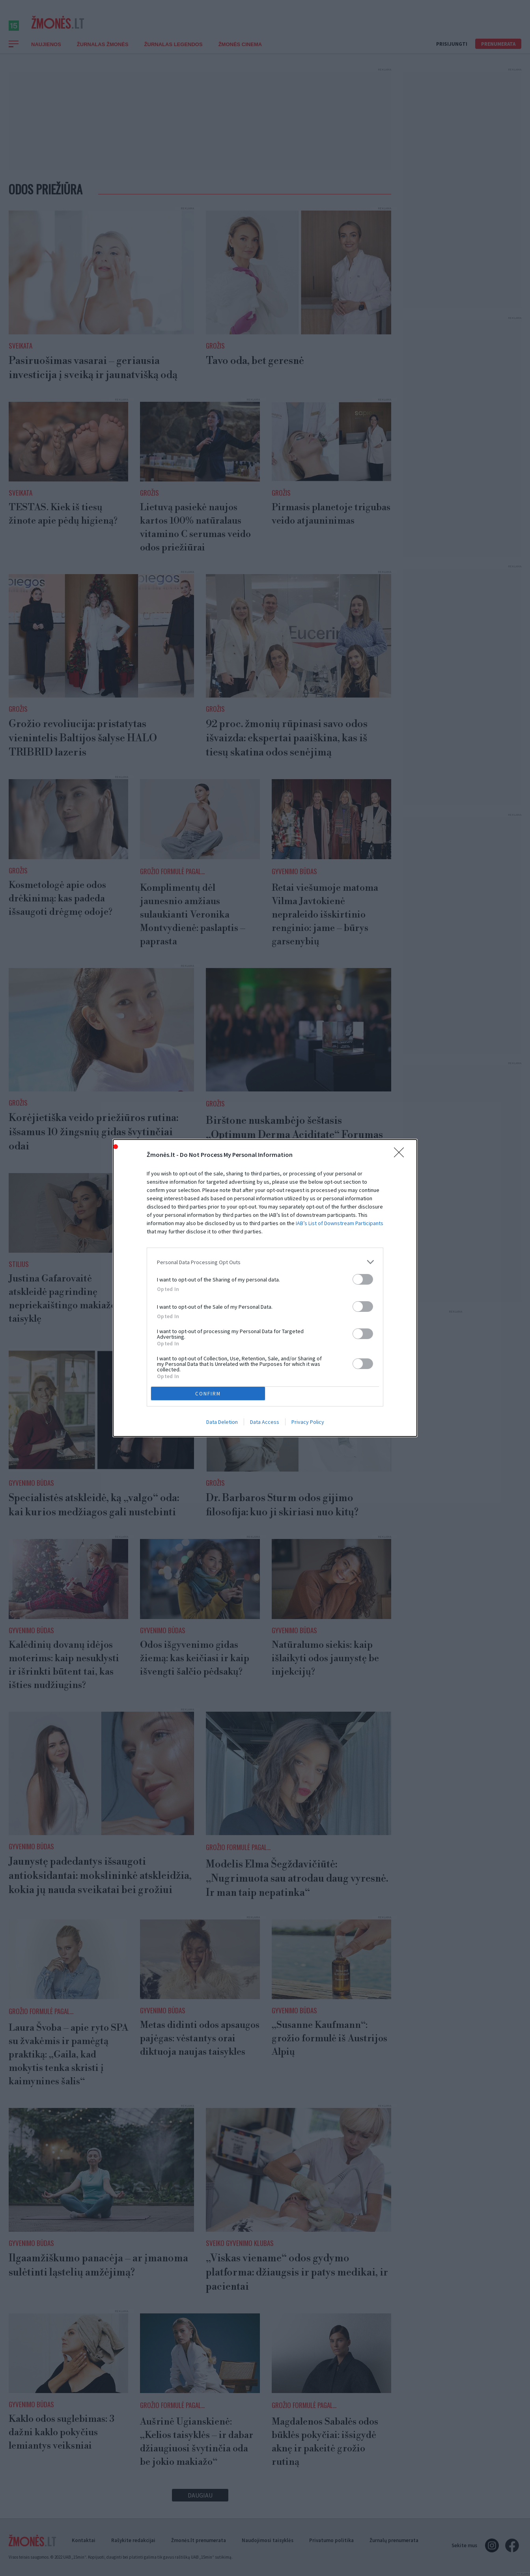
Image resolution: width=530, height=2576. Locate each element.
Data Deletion (222, 1421)
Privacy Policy (307, 1421)
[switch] (363, 1279)
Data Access (264, 1421)
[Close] (401, 1154)
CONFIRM (208, 1393)
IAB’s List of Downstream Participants (339, 1223)
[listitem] (265, 1262)
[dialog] (265, 1288)
